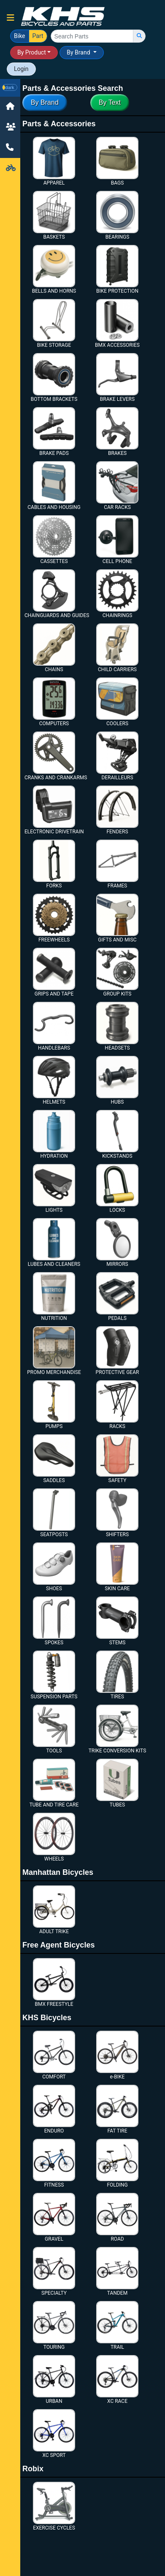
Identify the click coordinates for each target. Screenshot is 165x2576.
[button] (10, 17)
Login (21, 68)
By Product (31, 52)
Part (37, 35)
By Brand (79, 52)
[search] (139, 36)
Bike (19, 35)
